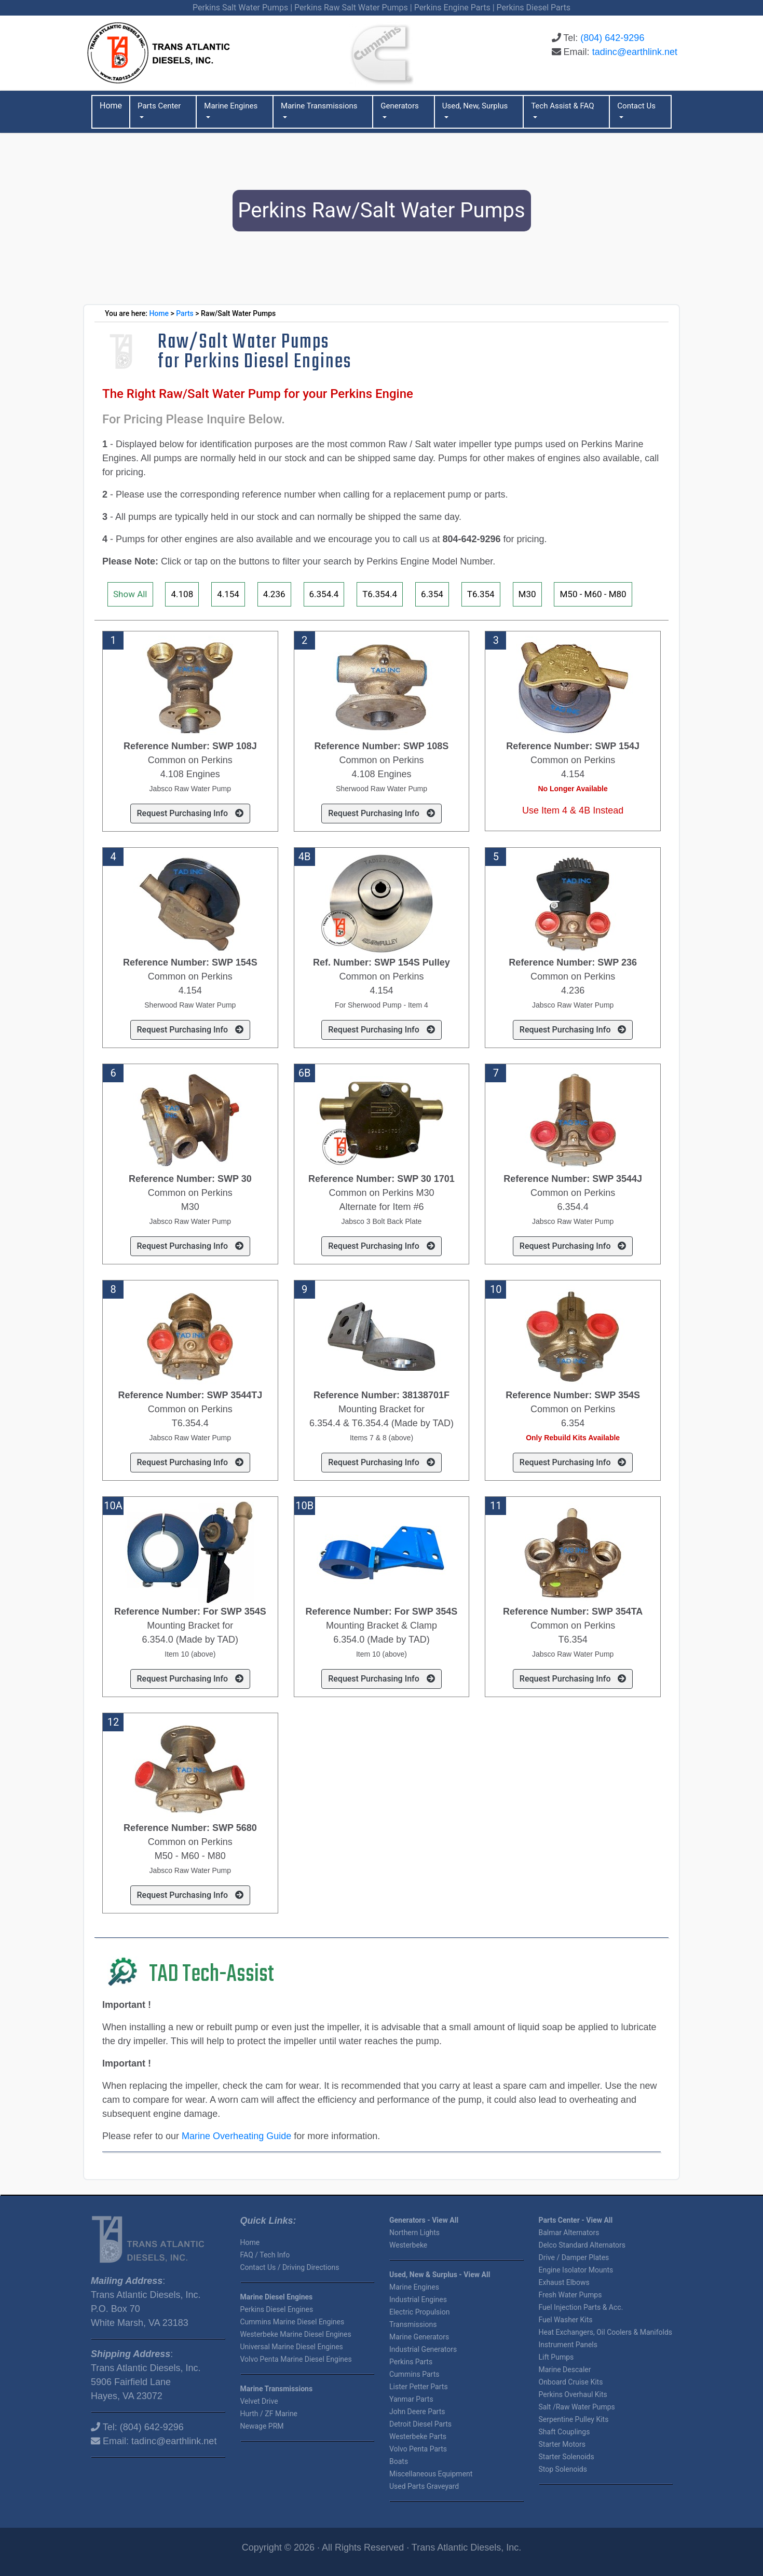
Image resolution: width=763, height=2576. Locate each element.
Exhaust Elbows (564, 2282)
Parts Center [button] (159, 106)
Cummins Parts (414, 2374)
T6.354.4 (379, 594)
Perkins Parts (410, 2362)
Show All (130, 594)
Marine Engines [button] (230, 106)
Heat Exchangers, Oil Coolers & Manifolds (606, 2332)
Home (159, 313)
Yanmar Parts (411, 2399)
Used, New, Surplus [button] (475, 106)
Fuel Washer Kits (566, 2320)
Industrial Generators (423, 2349)
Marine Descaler (565, 2369)
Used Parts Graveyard (424, 2486)
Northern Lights (414, 2232)
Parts (185, 313)
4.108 (182, 594)
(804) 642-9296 (612, 38)
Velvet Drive (259, 2401)
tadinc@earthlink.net (634, 52)
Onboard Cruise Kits (571, 2382)
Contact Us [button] (636, 106)
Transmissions (413, 2324)
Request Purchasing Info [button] (190, 813)
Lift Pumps (556, 2357)
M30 (527, 594)
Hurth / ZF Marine (269, 2413)
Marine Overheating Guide (236, 2136)
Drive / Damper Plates (574, 2257)
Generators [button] (399, 106)
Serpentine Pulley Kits (574, 2419)
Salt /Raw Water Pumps (577, 2407)
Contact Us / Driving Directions (289, 2267)
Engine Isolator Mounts (576, 2270)
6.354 (432, 594)
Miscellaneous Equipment (430, 2474)
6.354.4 (324, 594)
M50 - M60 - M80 (593, 594)
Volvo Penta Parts (418, 2449)
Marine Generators (419, 2337)
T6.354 (481, 594)
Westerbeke (408, 2245)
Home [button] (111, 106)
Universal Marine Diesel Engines (291, 2347)
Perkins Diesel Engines (277, 2309)
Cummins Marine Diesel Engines (292, 2322)
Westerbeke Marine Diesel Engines (295, 2334)
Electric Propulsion (419, 2312)
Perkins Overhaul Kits (573, 2394)
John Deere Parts (417, 2411)
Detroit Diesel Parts (420, 2424)
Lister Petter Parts (418, 2386)
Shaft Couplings (564, 2432)
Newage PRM (262, 2426)
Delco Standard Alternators (582, 2245)
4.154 (228, 594)
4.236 (274, 594)
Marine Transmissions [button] (319, 106)
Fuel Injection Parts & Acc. (581, 2307)
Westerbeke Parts (417, 2436)
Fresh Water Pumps (570, 2295)
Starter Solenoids (566, 2457)
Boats (398, 2461)
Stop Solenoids (563, 2469)
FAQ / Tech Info (265, 2255)
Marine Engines (414, 2287)
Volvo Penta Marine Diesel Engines (296, 2359)
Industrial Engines (418, 2299)
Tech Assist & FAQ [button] (562, 106)
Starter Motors (562, 2444)
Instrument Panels (568, 2344)
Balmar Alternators (569, 2232)
